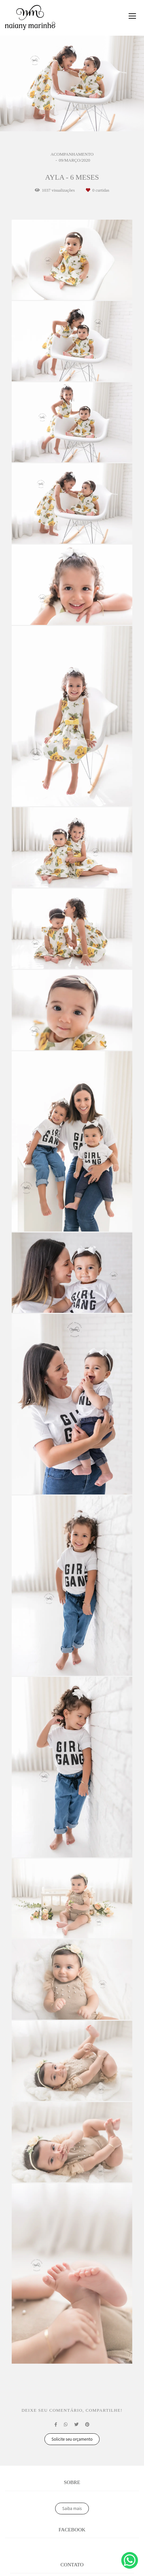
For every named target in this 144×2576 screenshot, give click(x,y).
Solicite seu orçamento (72, 2439)
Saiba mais (72, 2508)
